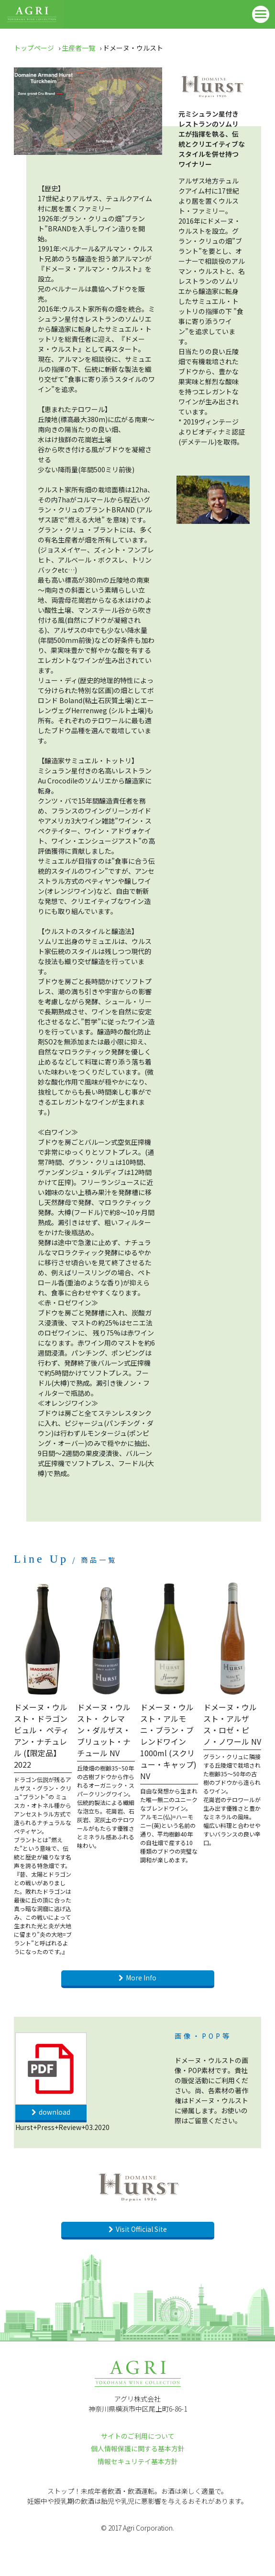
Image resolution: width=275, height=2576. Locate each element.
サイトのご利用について (138, 2436)
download (54, 2112)
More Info (141, 1977)
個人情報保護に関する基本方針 (138, 2448)
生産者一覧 (78, 48)
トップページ (34, 48)
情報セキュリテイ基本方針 (138, 2461)
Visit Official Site (141, 2229)
